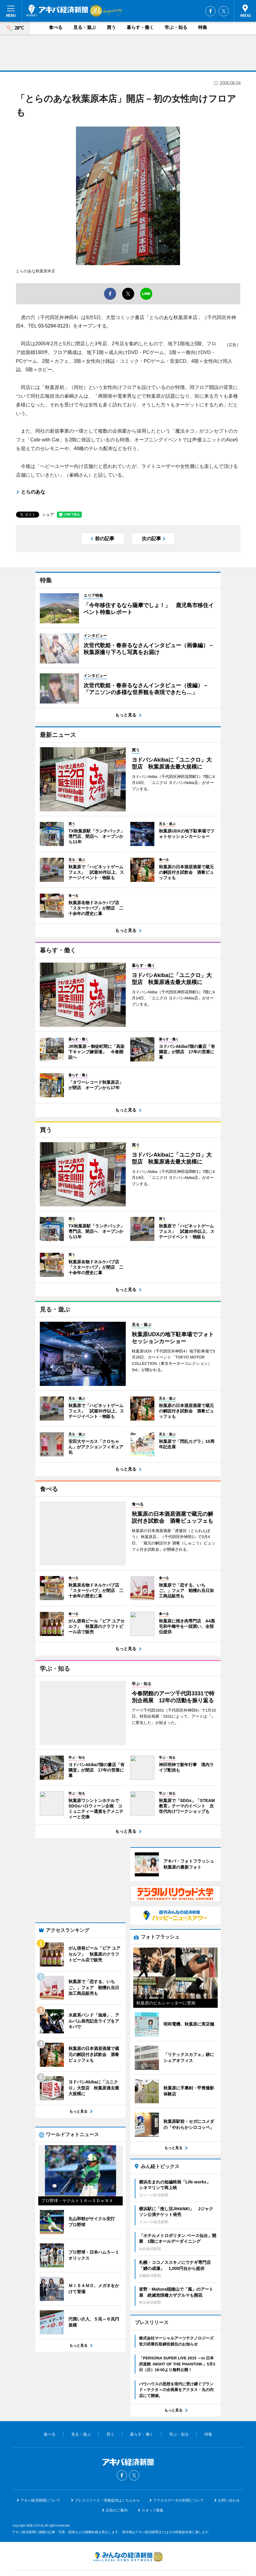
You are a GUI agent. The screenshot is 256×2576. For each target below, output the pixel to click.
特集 (202, 27)
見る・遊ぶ (84, 27)
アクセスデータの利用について (178, 2467)
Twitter (224, 11)
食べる (55, 27)
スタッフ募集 (152, 2476)
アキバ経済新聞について (40, 2467)
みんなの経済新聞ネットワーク (128, 2522)
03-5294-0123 (53, 325)
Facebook (210, 11)
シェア (48, 514)
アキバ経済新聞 (57, 11)
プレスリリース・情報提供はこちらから (107, 2467)
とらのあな (33, 491)
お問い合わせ (229, 2467)
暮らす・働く (140, 27)
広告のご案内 (117, 2476)
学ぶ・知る (176, 27)
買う (111, 27)
